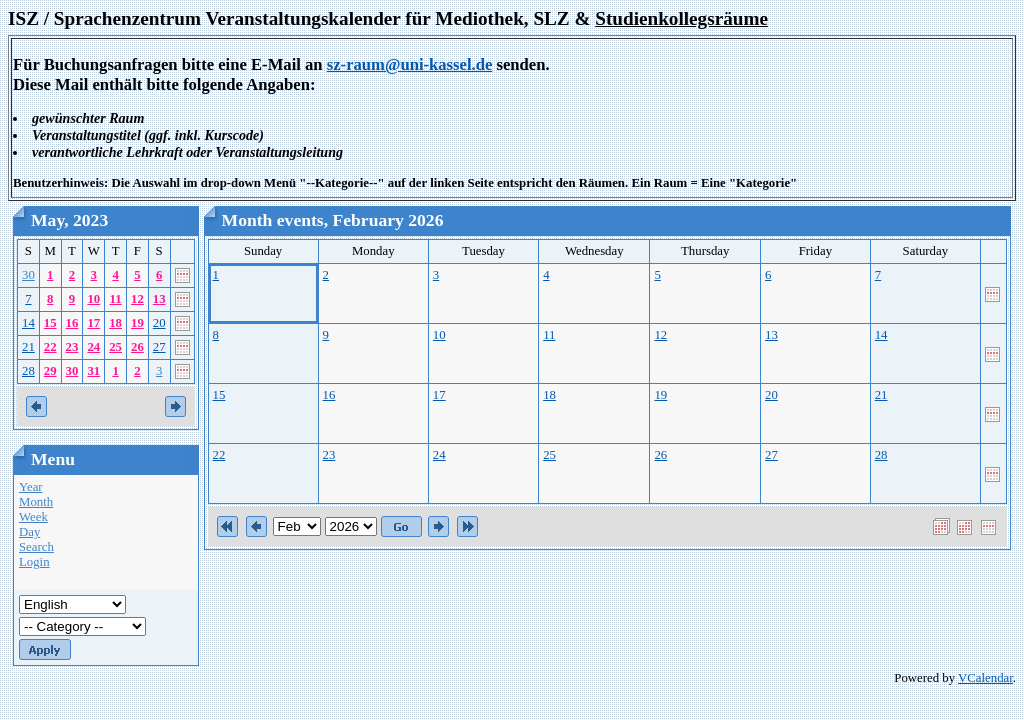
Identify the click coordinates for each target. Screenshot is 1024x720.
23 (72, 347)
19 (137, 323)
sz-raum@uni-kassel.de (410, 64)
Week (33, 517)
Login (34, 562)
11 (116, 299)
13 (159, 299)
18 (115, 323)
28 (28, 371)
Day (29, 532)
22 (50, 347)
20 (159, 323)
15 (50, 323)
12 (137, 299)
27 (159, 347)
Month (36, 502)
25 (115, 347)
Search (36, 547)
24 (93, 347)
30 (28, 275)
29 (50, 371)
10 (93, 299)
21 (28, 347)
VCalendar (985, 678)
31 (93, 371)
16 (72, 323)
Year (31, 487)
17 (93, 323)
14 (28, 323)
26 (137, 347)
